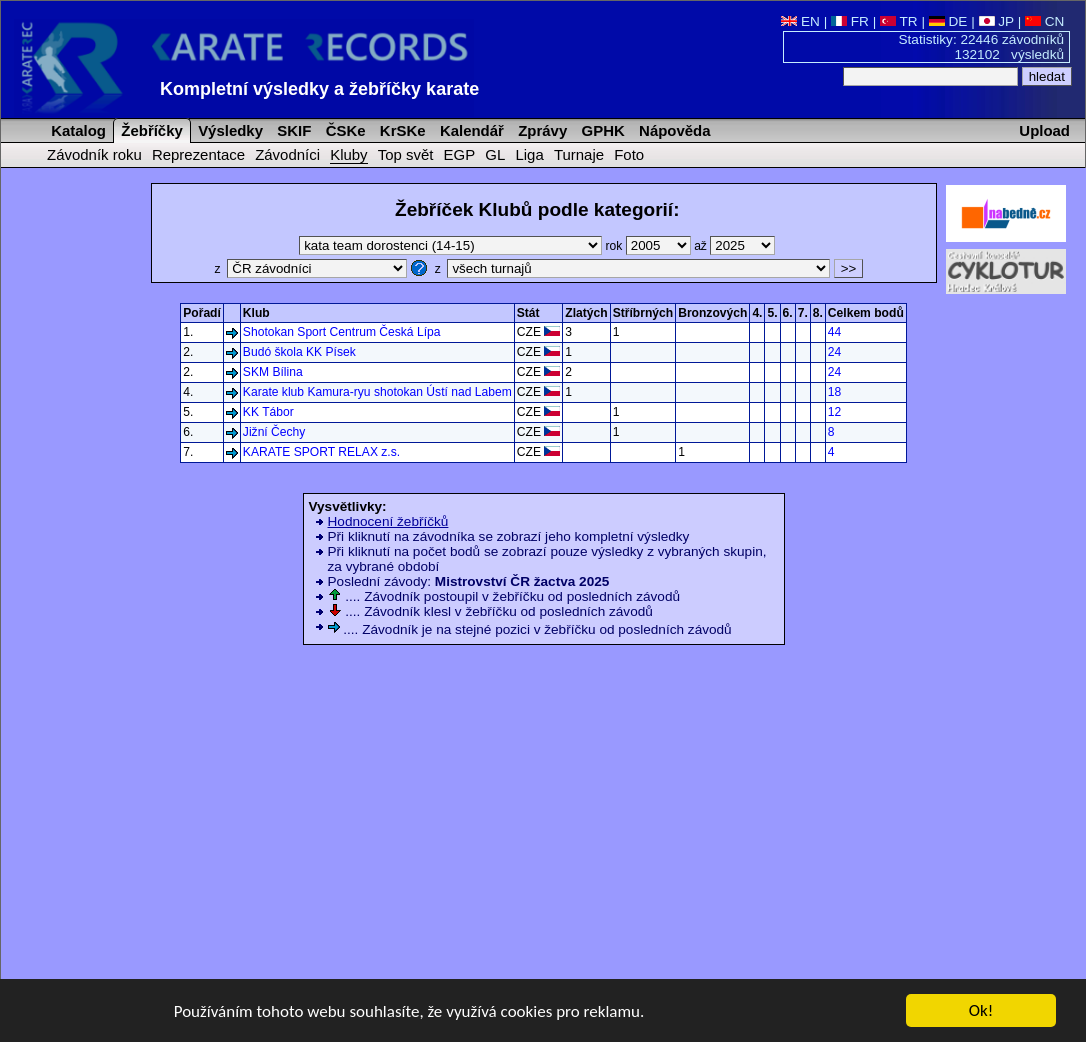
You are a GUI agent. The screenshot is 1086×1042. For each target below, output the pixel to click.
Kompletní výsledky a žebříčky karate (319, 89)
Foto (629, 154)
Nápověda (673, 130)
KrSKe (401, 130)
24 (834, 352)
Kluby (348, 154)
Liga (529, 154)
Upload (1044, 130)
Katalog (76, 130)
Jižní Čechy (274, 432)
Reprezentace (198, 154)
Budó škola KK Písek (299, 352)
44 (834, 332)
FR (850, 21)
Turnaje (579, 154)
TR (899, 21)
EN (800, 21)
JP (996, 21)
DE (948, 21)
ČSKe (344, 130)
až (734, 246)
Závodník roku (94, 154)
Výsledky (228, 130)
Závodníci (287, 154)
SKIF (292, 130)
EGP (460, 154)
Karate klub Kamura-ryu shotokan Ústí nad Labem (377, 392)
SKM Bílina (273, 372)
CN (1044, 21)
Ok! (981, 1011)
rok (650, 246)
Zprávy (540, 130)
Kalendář (470, 130)
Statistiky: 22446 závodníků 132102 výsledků (982, 47)
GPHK (600, 130)
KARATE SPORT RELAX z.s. (321, 452)
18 (834, 392)
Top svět (406, 154)
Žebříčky (150, 130)
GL (495, 154)
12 (834, 412)
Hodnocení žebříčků (388, 521)
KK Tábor (268, 412)
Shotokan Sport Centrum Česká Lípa (342, 332)
